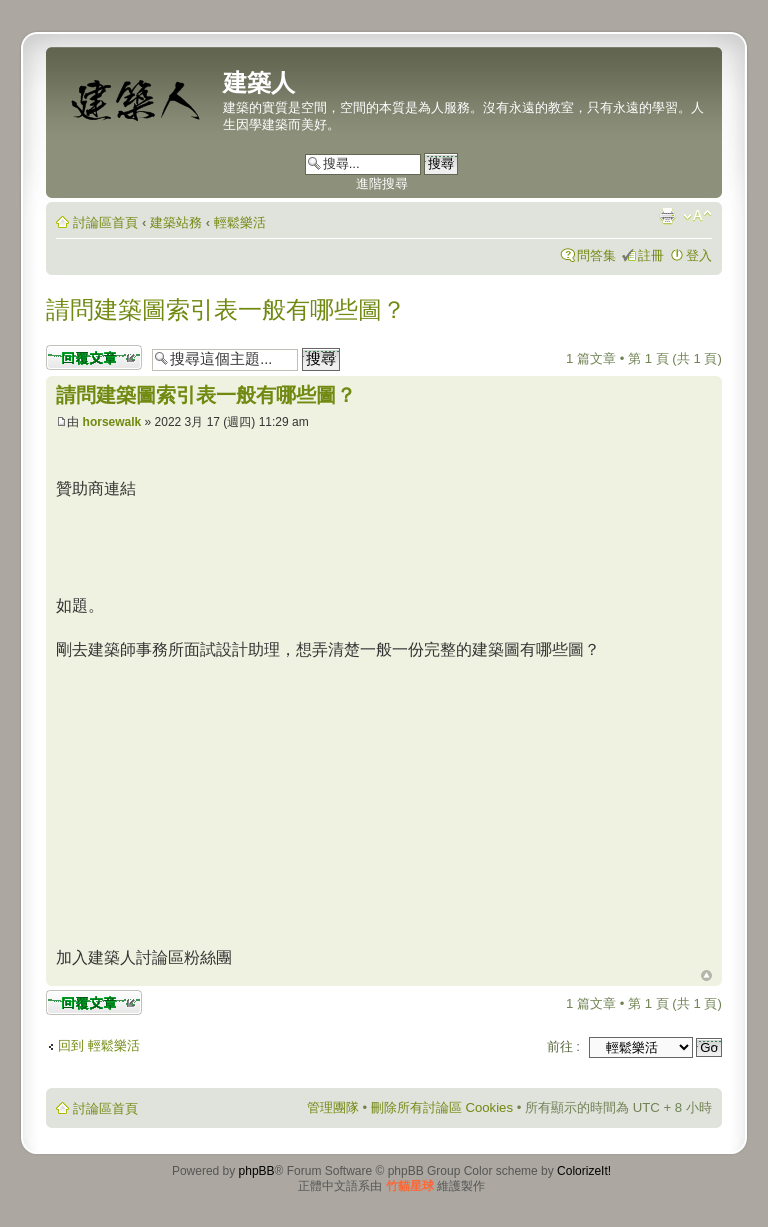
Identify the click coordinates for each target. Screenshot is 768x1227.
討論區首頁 (105, 222)
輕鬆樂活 (240, 222)
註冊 (651, 255)
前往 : (563, 1046)
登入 (699, 255)
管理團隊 (333, 1107)
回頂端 (706, 976)
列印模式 (667, 216)
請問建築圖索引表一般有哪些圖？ (226, 309)
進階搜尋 (382, 183)
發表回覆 (94, 357)
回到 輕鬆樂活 (99, 1045)
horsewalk (112, 422)
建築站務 (176, 222)
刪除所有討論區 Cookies (442, 1107)
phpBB (257, 1171)
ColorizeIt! (584, 1171)
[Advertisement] (224, 801)
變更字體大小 (697, 216)
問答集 (596, 255)
